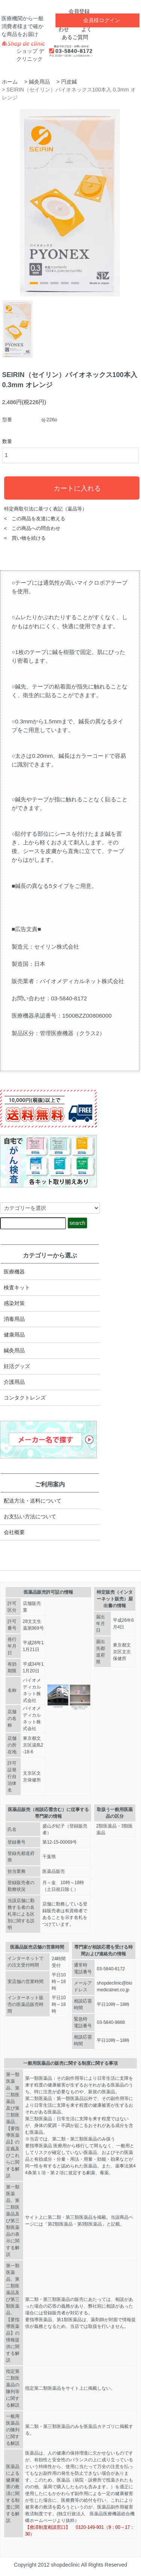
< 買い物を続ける (25, 538)
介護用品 (14, 1382)
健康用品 (14, 1335)
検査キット (17, 1287)
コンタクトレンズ (25, 1398)
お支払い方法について (30, 1516)
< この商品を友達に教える (35, 518)
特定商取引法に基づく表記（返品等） (45, 509)
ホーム (10, 82)
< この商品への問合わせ (32, 528)
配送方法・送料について (33, 1501)
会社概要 (14, 1532)
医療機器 (14, 1272)
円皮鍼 (69, 82)
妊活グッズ (17, 1366)
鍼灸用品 (39, 82)
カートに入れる (72, 487)
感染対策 (14, 1303)
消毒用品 (14, 1319)
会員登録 (75, 11)
